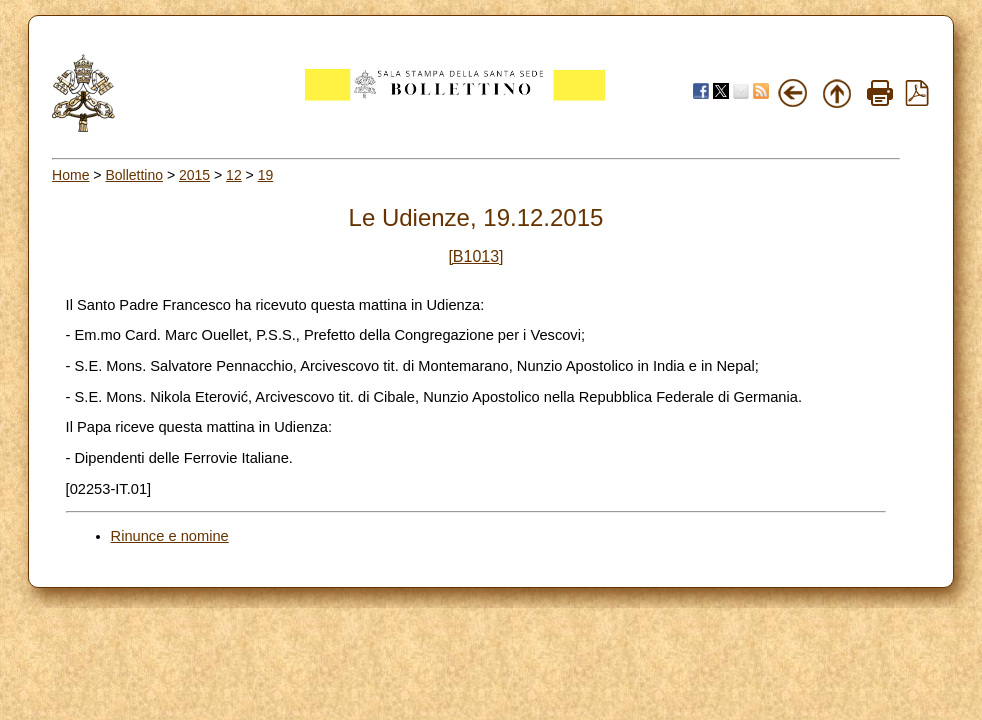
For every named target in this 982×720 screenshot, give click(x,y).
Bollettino (134, 175)
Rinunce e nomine (170, 536)
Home (70, 175)
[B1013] (475, 256)
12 (234, 175)
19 (266, 175)
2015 (194, 175)
